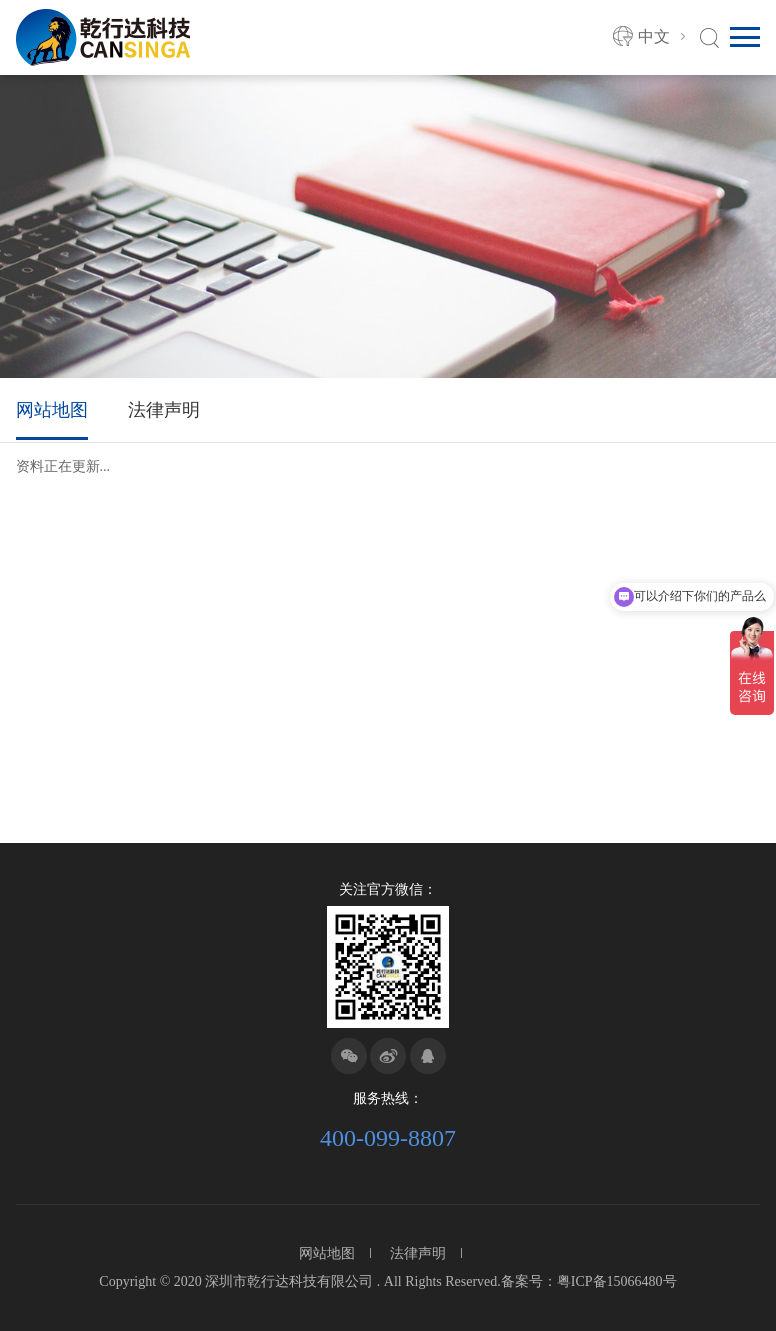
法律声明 (164, 410)
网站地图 (52, 410)
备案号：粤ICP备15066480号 (589, 1281)
